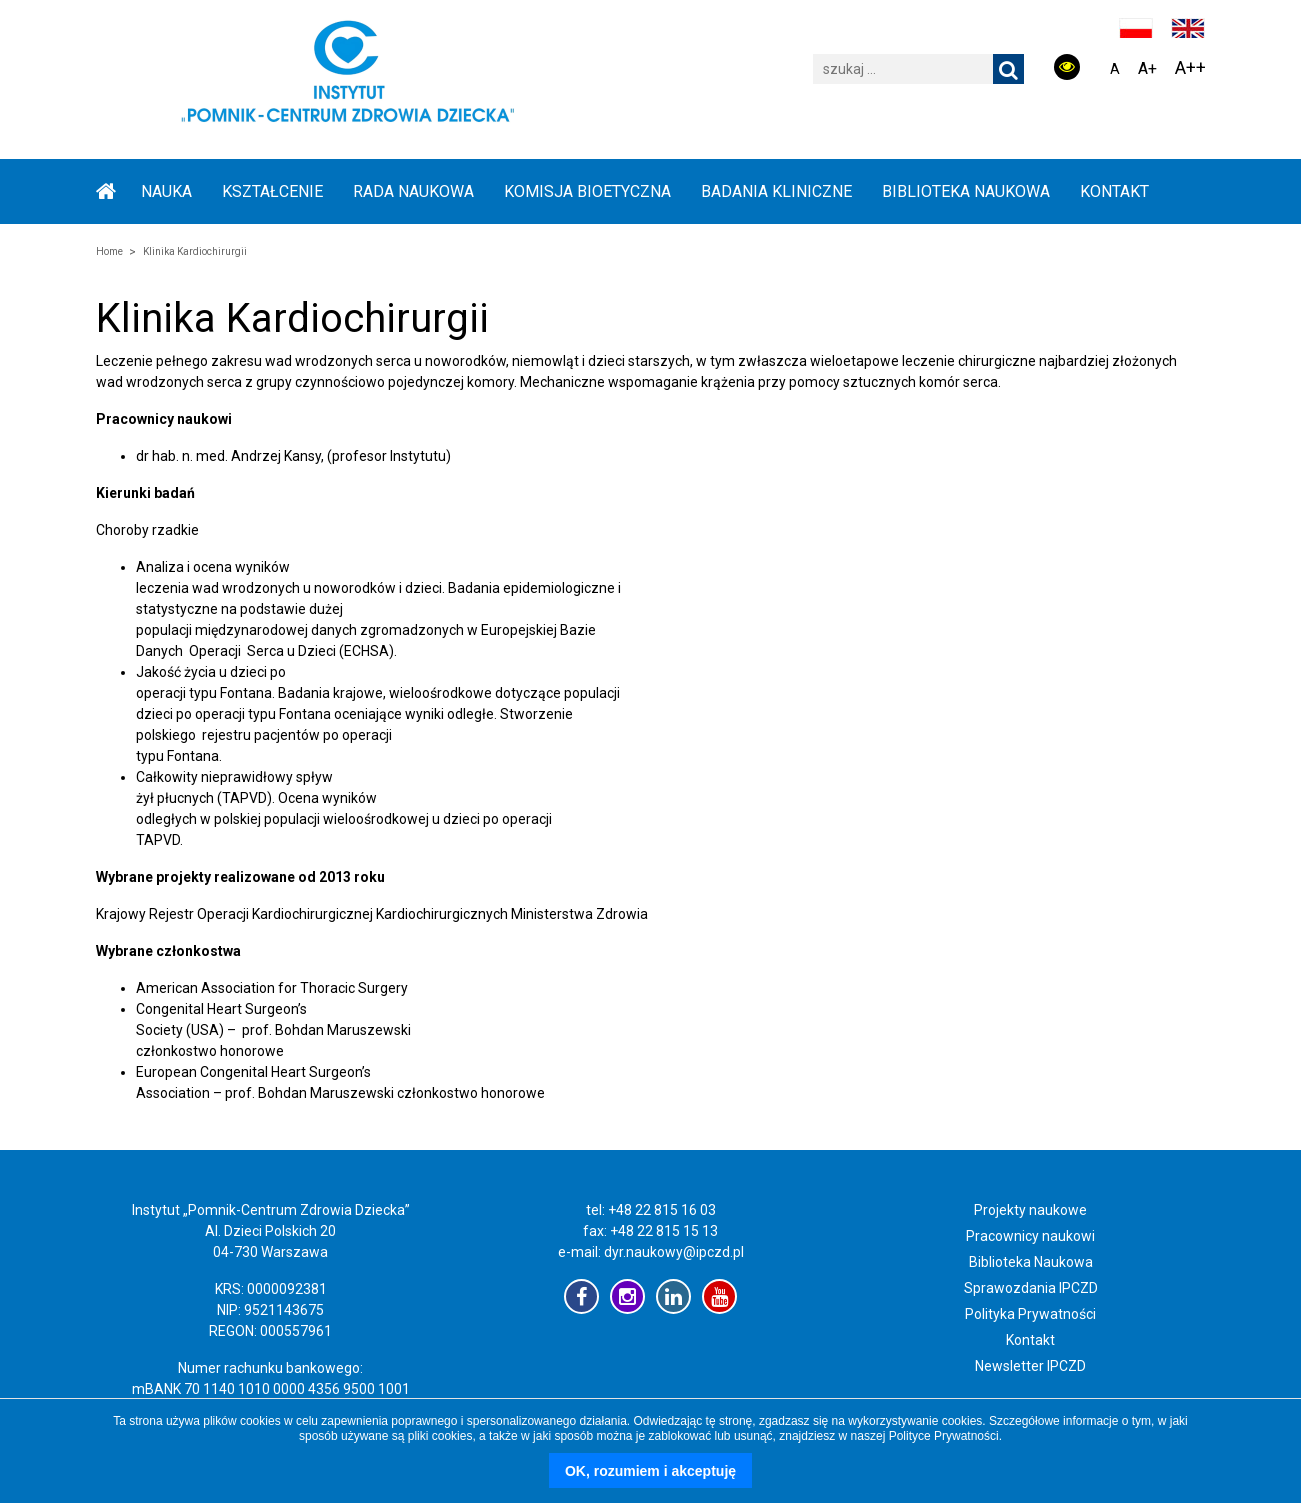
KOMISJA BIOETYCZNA (587, 191)
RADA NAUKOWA (413, 191)
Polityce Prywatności (944, 1436)
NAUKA (166, 191)
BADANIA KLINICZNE (776, 191)
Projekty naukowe (1030, 1210)
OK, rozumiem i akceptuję (650, 1471)
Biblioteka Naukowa (1031, 1262)
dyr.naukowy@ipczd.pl (674, 1252)
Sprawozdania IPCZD (1031, 1288)
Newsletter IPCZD (1030, 1366)
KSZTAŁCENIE (272, 191)
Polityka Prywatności (1030, 1314)
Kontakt (1114, 191)
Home (109, 251)
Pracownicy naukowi (1030, 1236)
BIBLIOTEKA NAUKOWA (966, 191)
